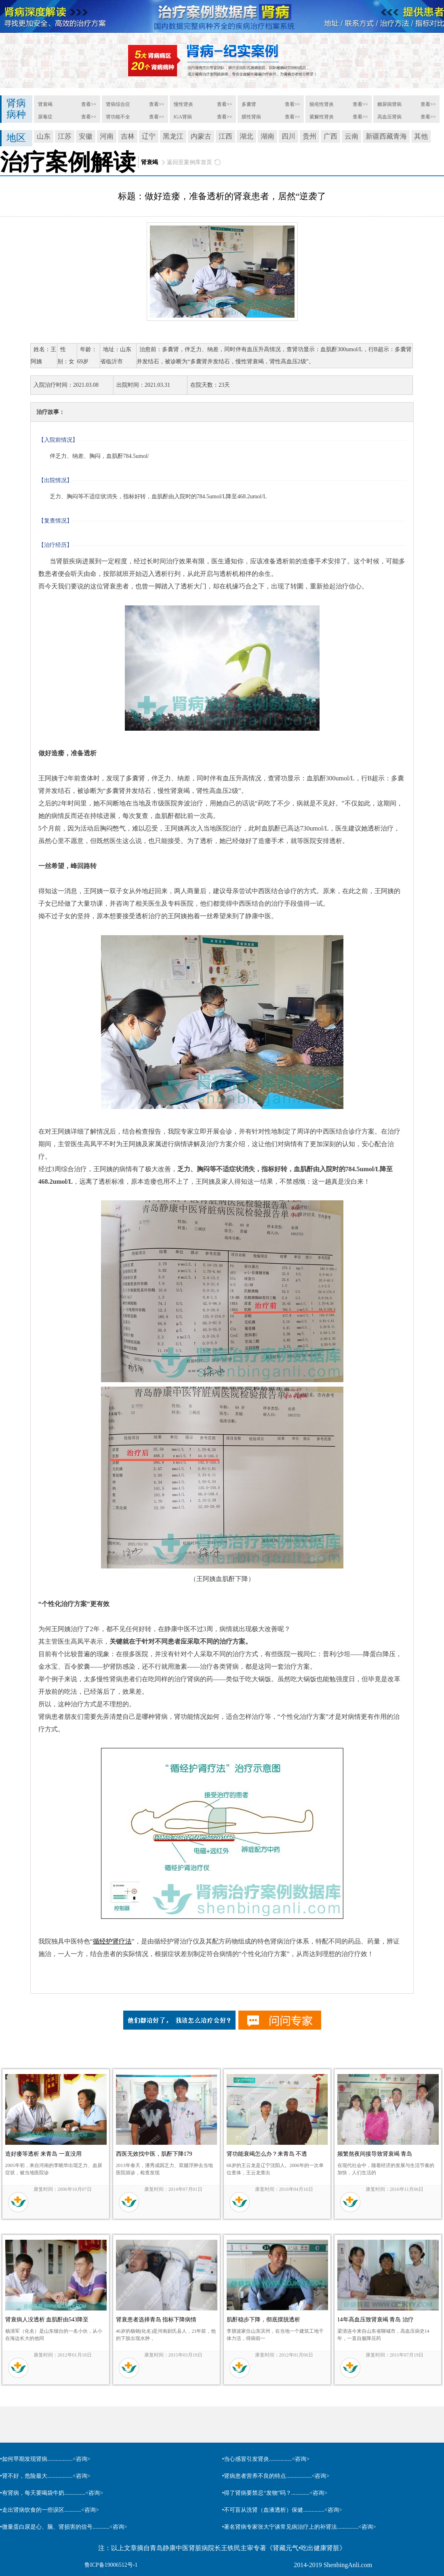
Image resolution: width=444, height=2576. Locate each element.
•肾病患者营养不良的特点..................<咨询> (276, 2476)
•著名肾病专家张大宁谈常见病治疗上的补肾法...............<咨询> (299, 2527)
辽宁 (149, 136)
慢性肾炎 (183, 104)
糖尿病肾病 (389, 104)
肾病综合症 (118, 104)
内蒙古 (201, 136)
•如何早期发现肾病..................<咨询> (45, 2459)
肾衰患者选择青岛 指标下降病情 (156, 2320)
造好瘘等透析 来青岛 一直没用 (43, 2154)
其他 (421, 136)
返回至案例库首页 (189, 162)
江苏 (65, 136)
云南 (351, 136)
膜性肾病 (251, 117)
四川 (288, 136)
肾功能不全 (118, 117)
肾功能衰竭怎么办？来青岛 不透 (267, 2154)
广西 (330, 136)
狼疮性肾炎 (321, 104)
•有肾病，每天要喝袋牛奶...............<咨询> (51, 2493)
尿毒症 (45, 117)
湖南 (267, 136)
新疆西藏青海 (386, 136)
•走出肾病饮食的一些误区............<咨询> (49, 2510)
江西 (225, 136)
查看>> (89, 104)
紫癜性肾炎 (321, 117)
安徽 (86, 136)
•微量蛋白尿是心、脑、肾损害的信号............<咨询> (63, 2527)
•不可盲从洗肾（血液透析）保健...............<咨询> (282, 2510)
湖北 (246, 136)
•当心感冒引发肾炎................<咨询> (266, 2459)
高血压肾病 (389, 117)
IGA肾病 (183, 117)
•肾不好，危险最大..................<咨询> (45, 2476)
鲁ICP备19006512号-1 (110, 2565)
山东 (44, 136)
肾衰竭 (45, 104)
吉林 (128, 136)
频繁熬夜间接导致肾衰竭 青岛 (374, 2154)
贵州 (309, 136)
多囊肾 (249, 104)
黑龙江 (173, 136)
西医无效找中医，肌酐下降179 (154, 2154)
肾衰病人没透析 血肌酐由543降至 (47, 2320)
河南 (107, 136)
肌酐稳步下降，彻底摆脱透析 (263, 2320)
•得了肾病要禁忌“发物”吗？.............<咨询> (275, 2493)
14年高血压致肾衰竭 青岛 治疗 (375, 2320)
